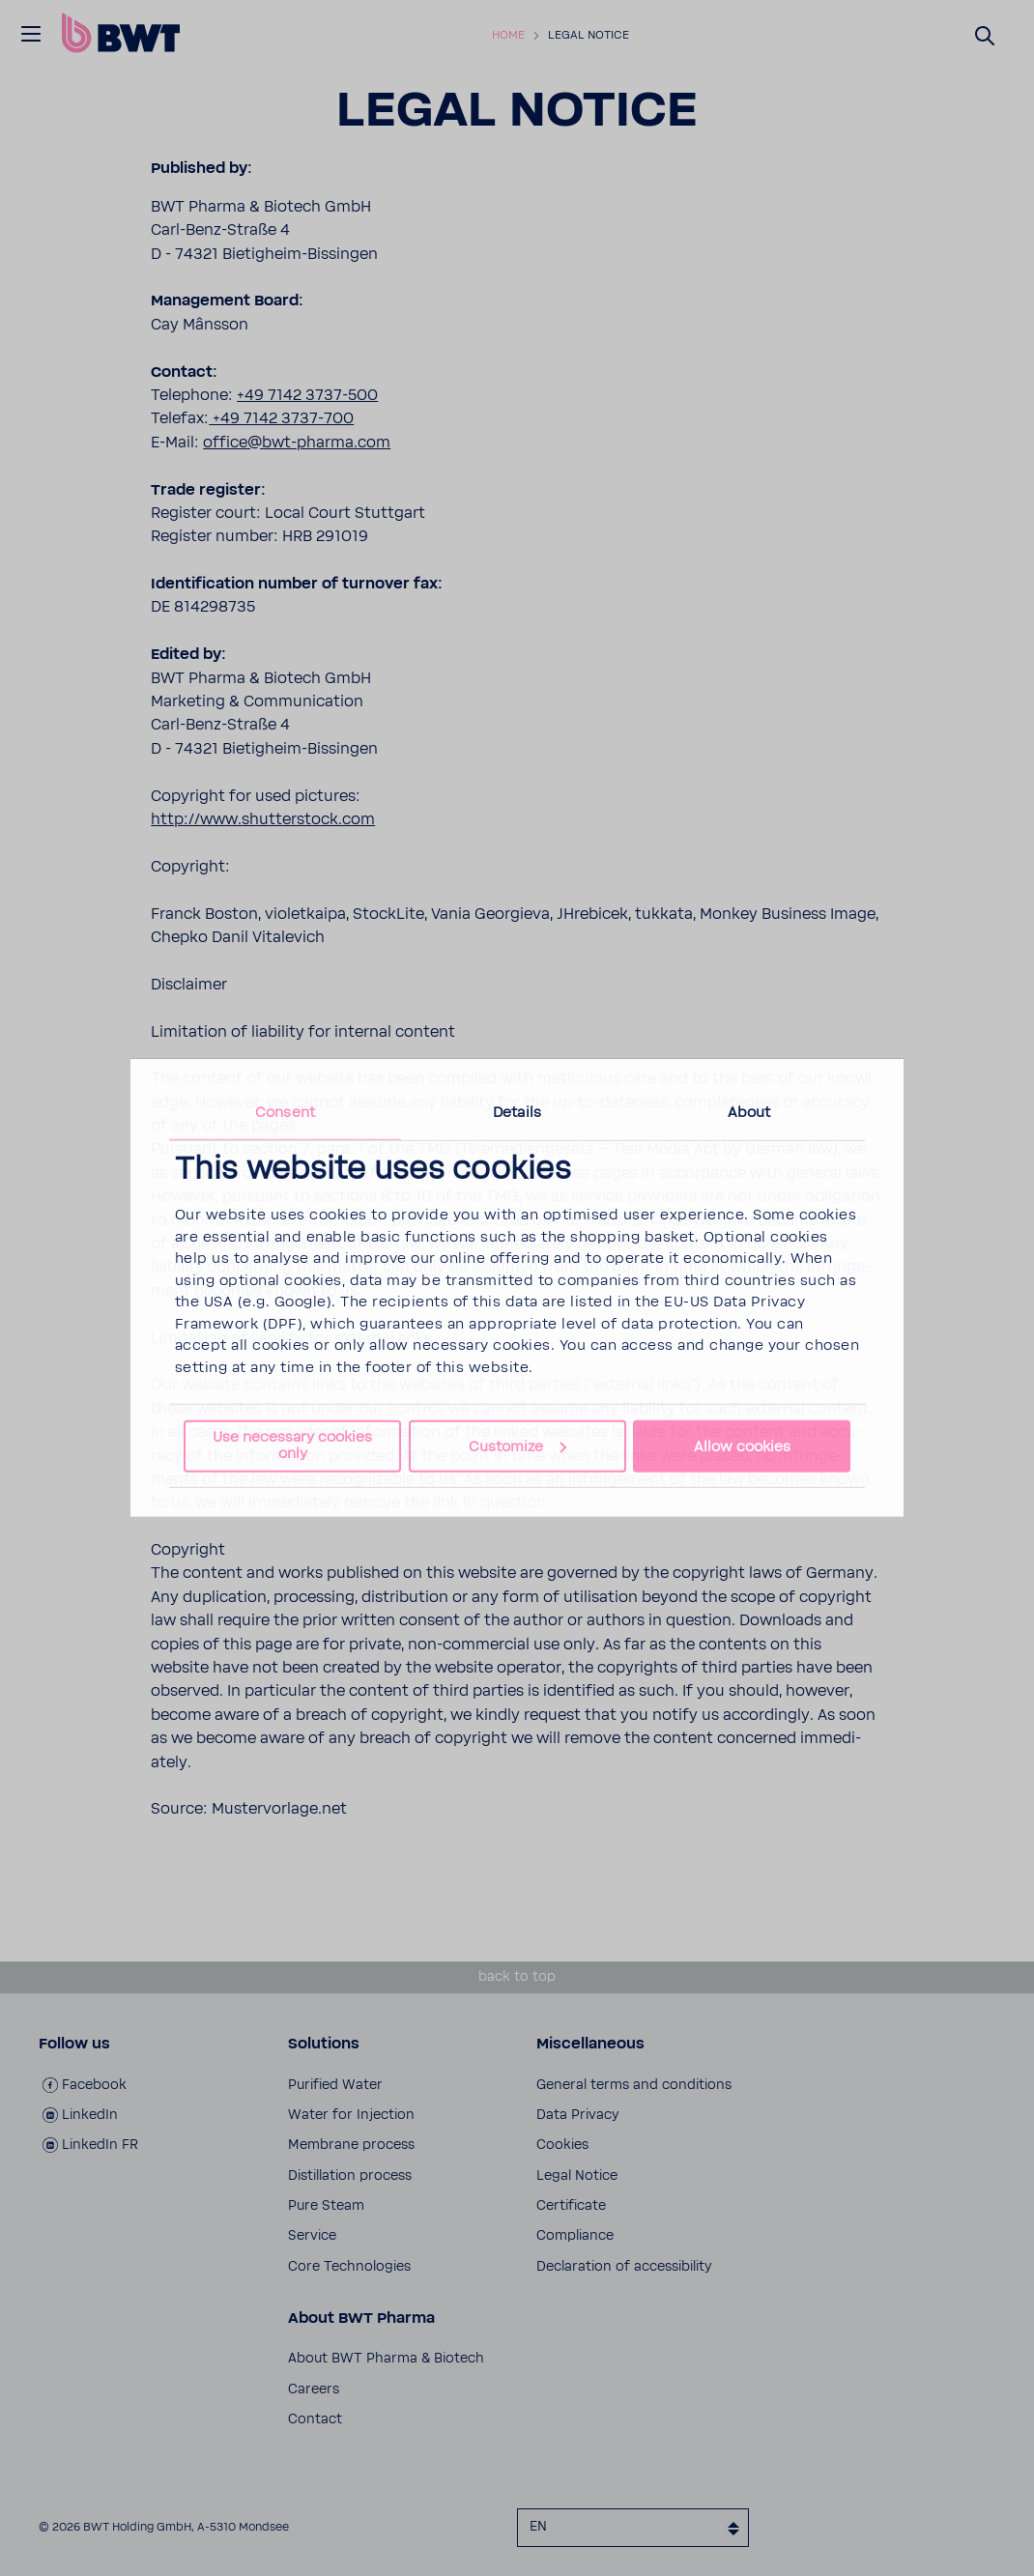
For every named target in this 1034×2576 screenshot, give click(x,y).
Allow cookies (742, 1446)
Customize (517, 1446)
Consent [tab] (285, 1112)
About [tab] (749, 1112)
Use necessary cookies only (292, 1445)
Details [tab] (517, 1112)
